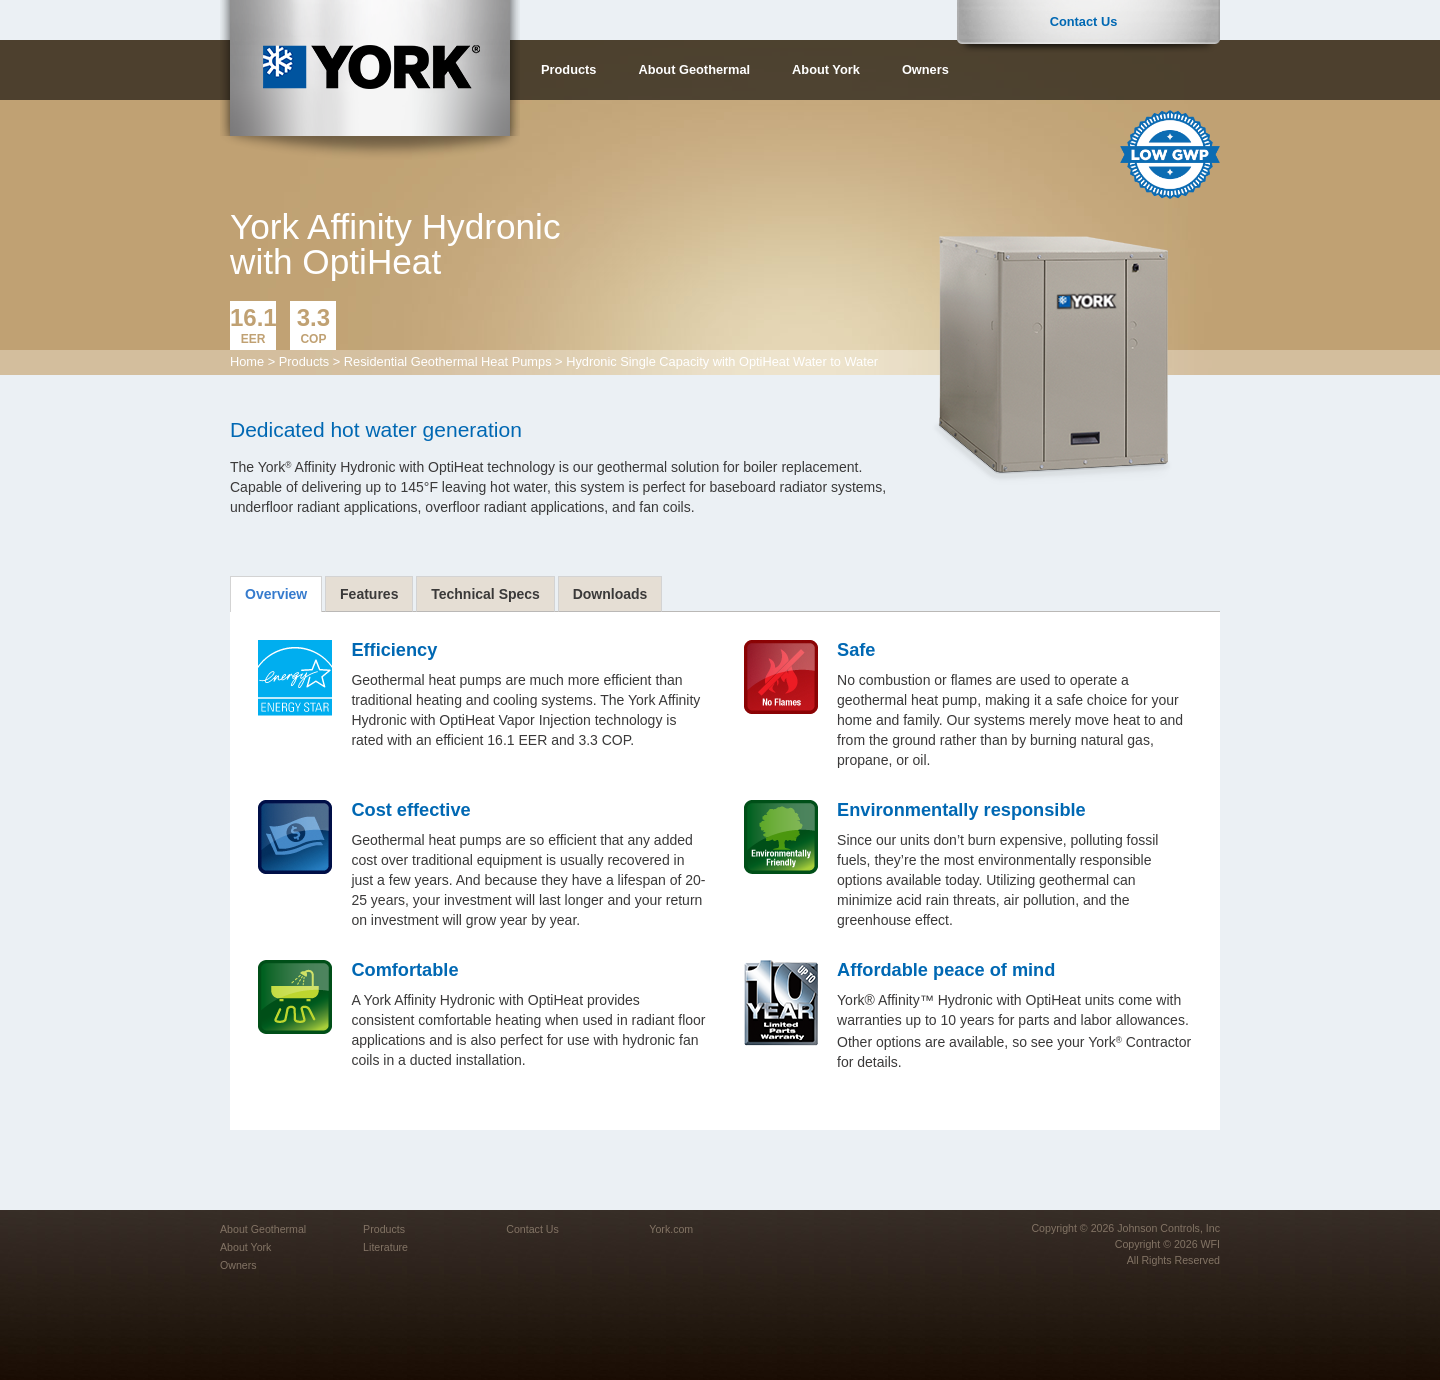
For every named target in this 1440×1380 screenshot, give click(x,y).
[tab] (276, 594)
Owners (925, 69)
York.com (671, 1229)
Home (247, 361)
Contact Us (1084, 21)
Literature (385, 1247)
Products (568, 69)
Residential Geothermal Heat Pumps (448, 361)
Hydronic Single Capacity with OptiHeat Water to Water (722, 361)
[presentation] (276, 594)
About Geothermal (694, 69)
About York (826, 69)
